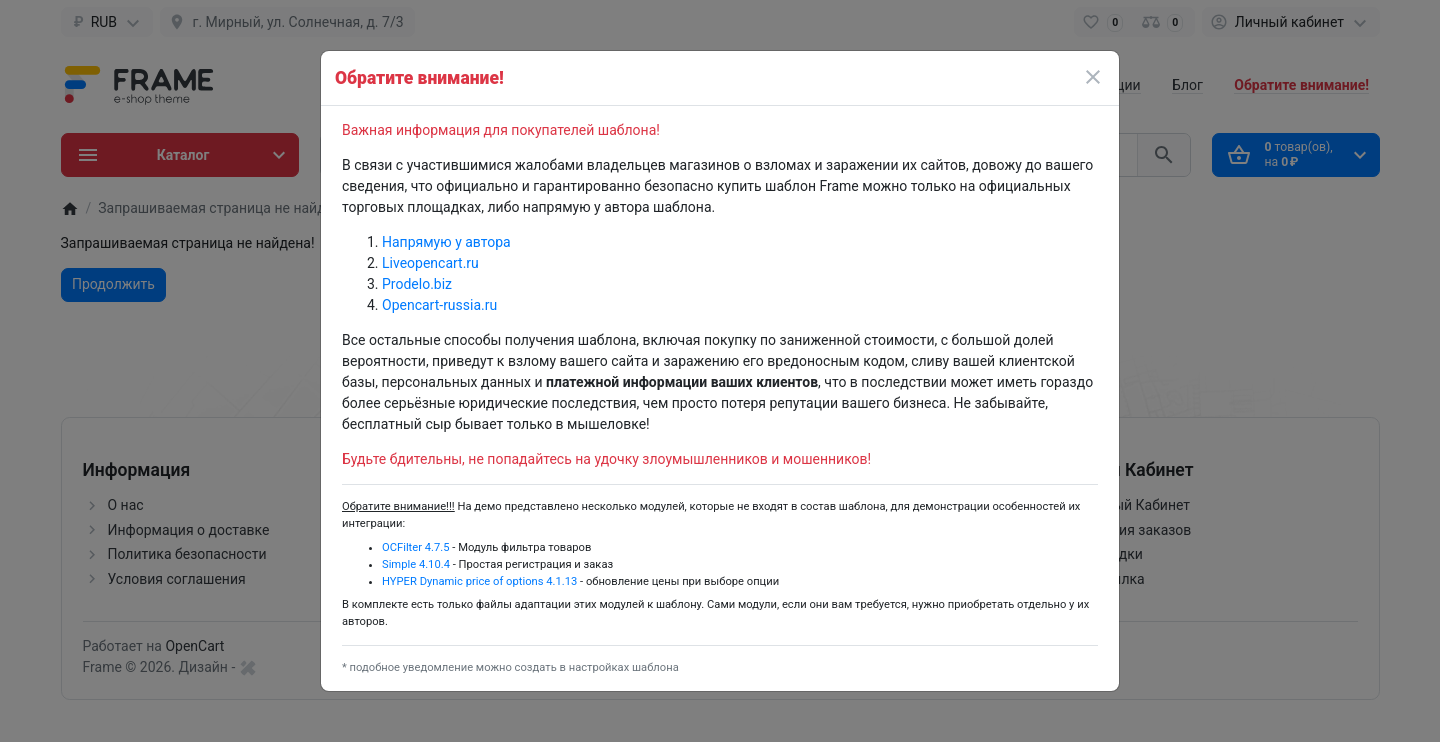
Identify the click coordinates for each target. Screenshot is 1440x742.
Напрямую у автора (446, 242)
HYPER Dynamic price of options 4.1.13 (479, 581)
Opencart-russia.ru (439, 305)
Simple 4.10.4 (416, 564)
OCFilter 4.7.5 (416, 547)
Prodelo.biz (417, 284)
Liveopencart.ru (430, 263)
